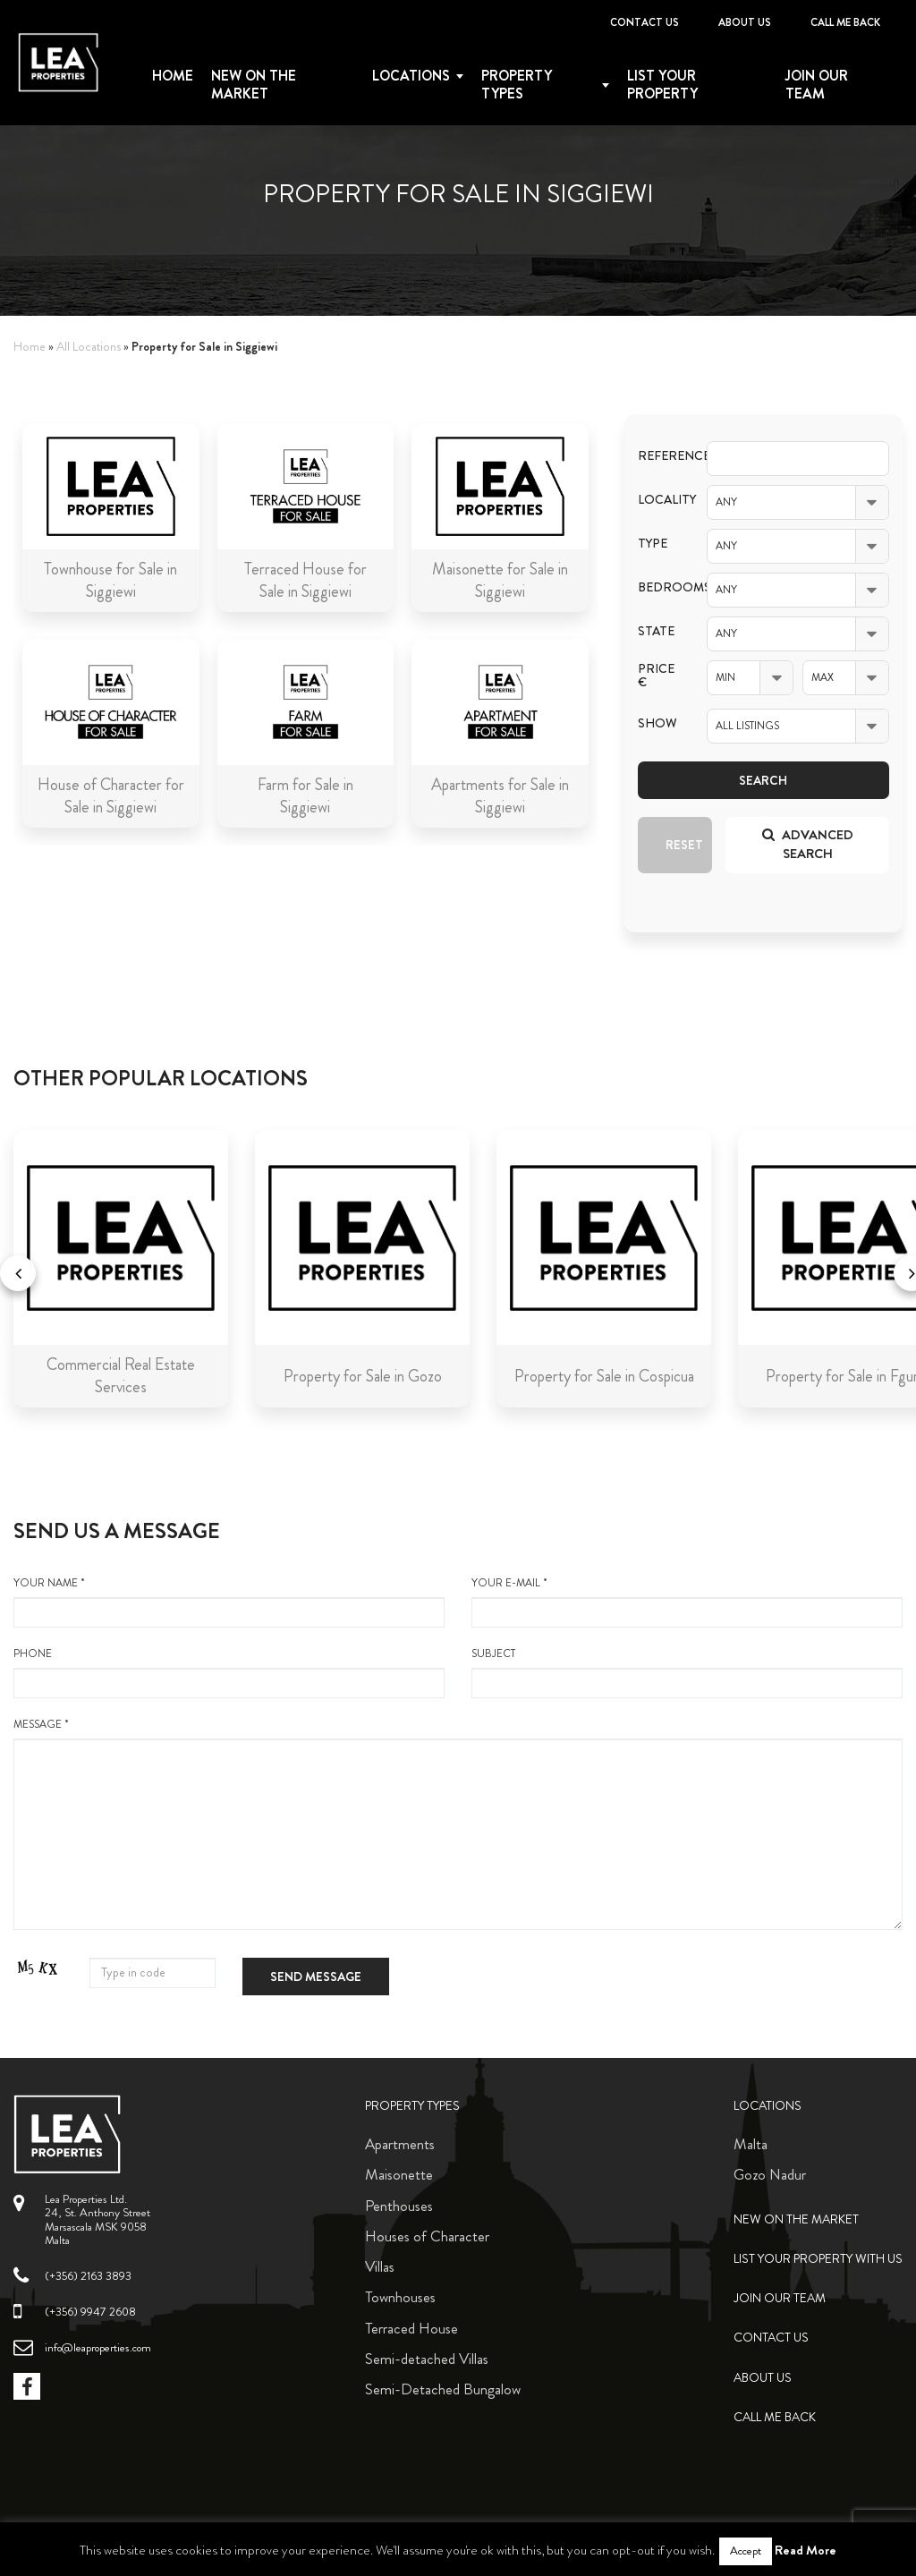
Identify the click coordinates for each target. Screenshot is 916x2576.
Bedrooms (659, 587)
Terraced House (411, 2328)
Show (657, 723)
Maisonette (399, 2174)
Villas (379, 2266)
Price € (656, 675)
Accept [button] (745, 2551)
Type (652, 543)
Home (172, 76)
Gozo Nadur (770, 2174)
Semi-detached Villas (426, 2358)
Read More (805, 2550)
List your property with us (818, 2258)
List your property (662, 85)
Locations (411, 76)
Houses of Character (427, 2236)
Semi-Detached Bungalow (443, 2389)
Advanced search (807, 844)
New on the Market (253, 85)
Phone (229, 1672)
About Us (744, 22)
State (656, 631)
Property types (516, 85)
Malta (751, 2144)
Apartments (400, 2144)
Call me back (845, 22)
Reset (684, 845)
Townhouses (400, 2297)
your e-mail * (687, 1602)
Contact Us (644, 22)
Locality (659, 499)
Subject (687, 1672)
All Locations (88, 346)
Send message (315, 1976)
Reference (659, 456)
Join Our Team (816, 85)
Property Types (412, 2105)
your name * (229, 1602)
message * (458, 1823)
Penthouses (399, 2205)
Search (763, 780)
